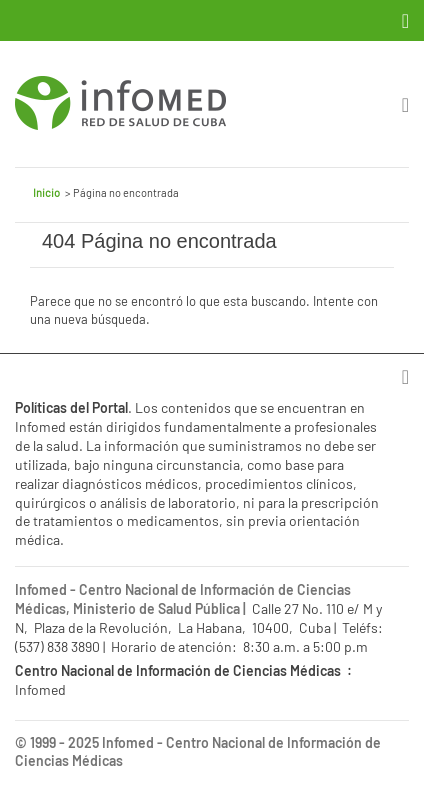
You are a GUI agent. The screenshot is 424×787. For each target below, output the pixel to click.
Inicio (46, 192)
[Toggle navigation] (407, 20)
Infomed (128, 742)
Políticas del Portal (71, 407)
